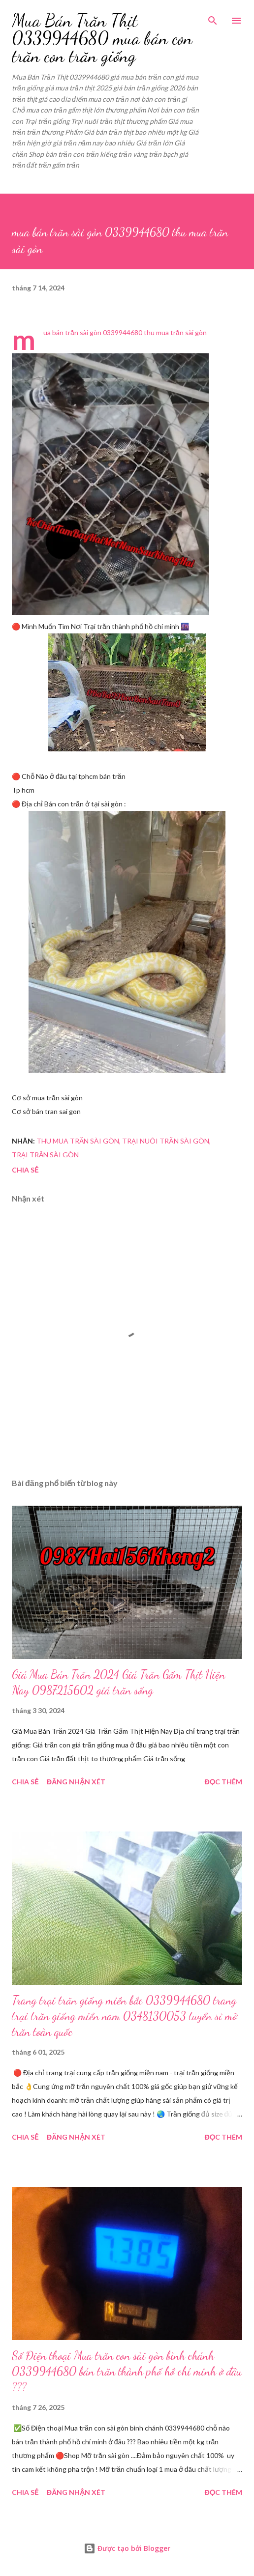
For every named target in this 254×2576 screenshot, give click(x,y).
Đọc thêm (223, 1781)
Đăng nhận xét (76, 1781)
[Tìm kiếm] (213, 18)
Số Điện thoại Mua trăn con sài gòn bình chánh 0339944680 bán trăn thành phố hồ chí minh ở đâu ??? (127, 2371)
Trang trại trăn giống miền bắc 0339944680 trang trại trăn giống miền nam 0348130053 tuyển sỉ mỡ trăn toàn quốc (124, 2016)
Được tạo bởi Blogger (127, 2548)
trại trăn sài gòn (45, 1154)
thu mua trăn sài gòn (77, 1141)
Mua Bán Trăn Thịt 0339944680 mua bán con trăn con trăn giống (102, 38)
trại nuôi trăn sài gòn (165, 1141)
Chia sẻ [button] (25, 1170)
